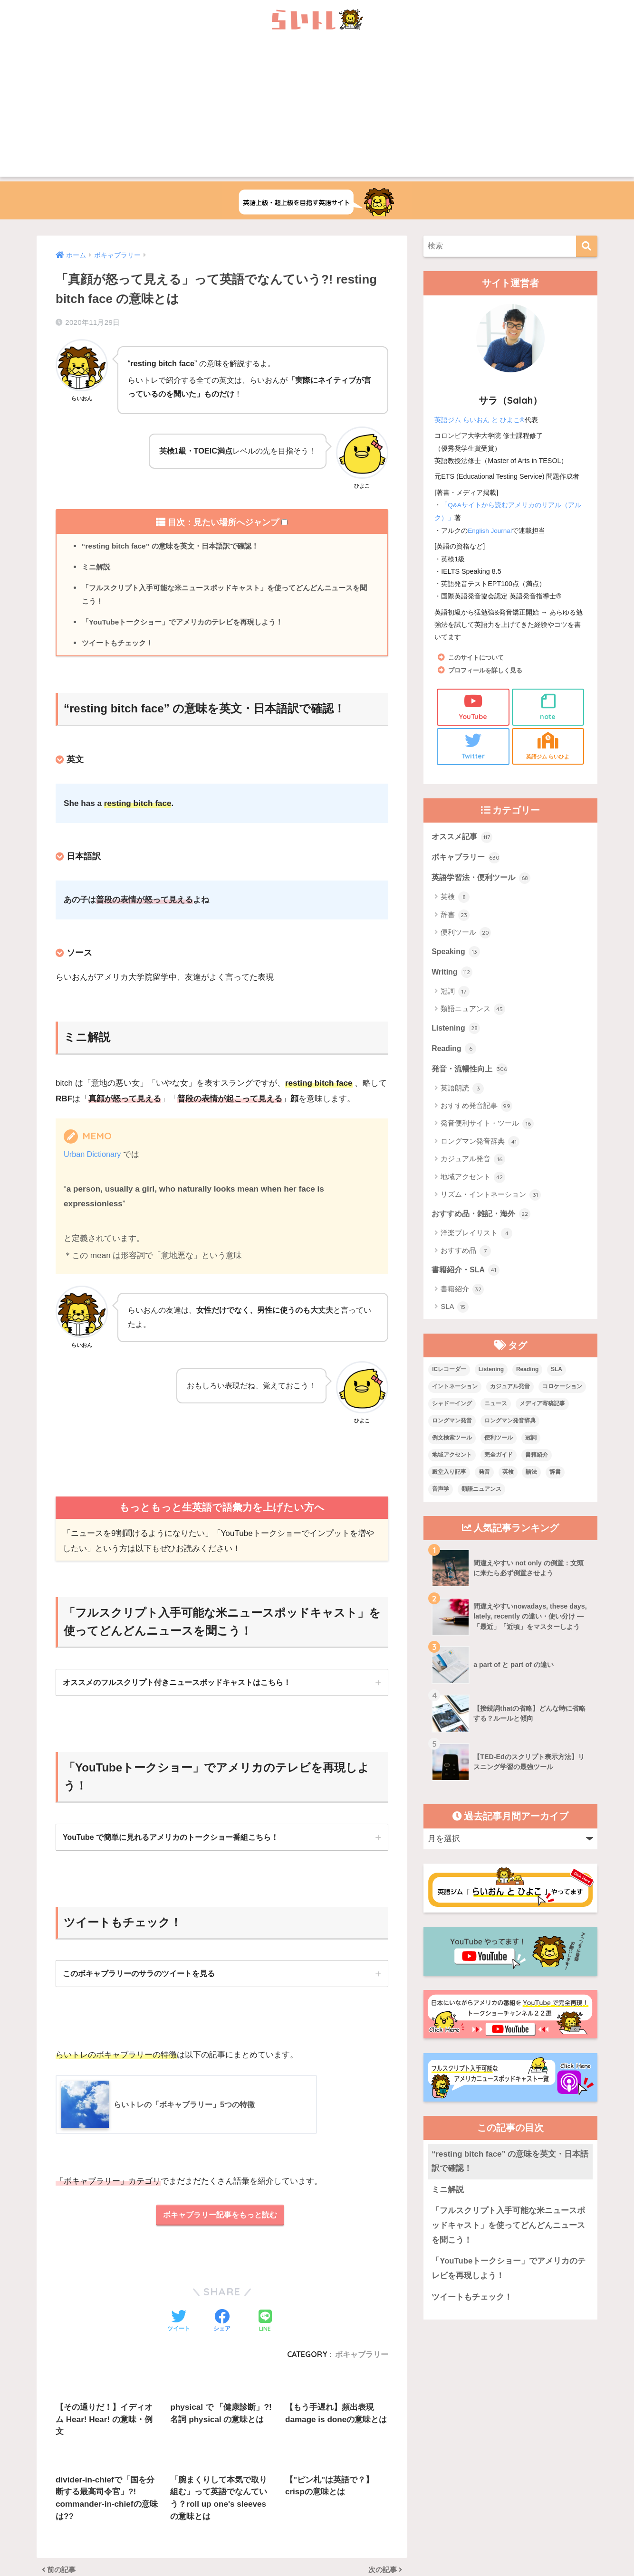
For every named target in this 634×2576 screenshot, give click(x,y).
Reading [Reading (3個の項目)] (527, 1378)
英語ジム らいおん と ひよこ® (479, 420)
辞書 (455, 918)
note (548, 705)
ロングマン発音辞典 (480, 1149)
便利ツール (466, 936)
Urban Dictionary (94, 1159)
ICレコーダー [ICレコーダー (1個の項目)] (449, 1378)
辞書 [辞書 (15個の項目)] (555, 1480)
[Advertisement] (317, 110)
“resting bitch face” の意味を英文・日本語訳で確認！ (175, 546)
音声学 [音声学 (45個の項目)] (440, 1497)
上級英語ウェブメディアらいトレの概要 (212, 2534)
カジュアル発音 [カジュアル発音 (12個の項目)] (510, 1395)
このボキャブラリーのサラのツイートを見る (139, 1979)
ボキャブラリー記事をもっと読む (219, 2221)
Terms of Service (391, 2555)
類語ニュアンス (473, 1014)
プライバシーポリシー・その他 (433, 2534)
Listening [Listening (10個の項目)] (491, 1378)
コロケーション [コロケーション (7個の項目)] (562, 1395)
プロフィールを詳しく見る (488, 669)
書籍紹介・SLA (467, 1278)
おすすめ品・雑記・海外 (484, 1221)
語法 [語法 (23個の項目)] (531, 1480)
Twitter (473, 746)
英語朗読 (462, 1095)
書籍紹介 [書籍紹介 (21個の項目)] (536, 1463)
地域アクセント (473, 1184)
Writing (453, 976)
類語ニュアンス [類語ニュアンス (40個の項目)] (481, 1497)
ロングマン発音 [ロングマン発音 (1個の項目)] (452, 1429)
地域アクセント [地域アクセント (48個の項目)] (452, 1463)
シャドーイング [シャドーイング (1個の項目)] (452, 1412)
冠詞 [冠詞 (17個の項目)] (531, 1446)
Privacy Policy (353, 2555)
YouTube (473, 705)
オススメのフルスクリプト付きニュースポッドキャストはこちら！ (177, 1687)
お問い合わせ (301, 2534)
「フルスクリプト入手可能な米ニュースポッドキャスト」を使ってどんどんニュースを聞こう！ (226, 596)
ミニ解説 (97, 568)
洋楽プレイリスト (476, 1241)
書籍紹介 (462, 1298)
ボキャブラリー (467, 859)
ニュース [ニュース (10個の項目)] (495, 1412)
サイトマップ (355, 2534)
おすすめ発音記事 (476, 1113)
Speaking (457, 955)
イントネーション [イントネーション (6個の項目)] (455, 1395)
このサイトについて (478, 656)
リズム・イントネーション (491, 1202)
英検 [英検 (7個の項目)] (508, 1480)
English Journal (491, 529)
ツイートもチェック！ (120, 647)
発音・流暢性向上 (471, 1075)
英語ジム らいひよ (548, 746)
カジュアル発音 (473, 1166)
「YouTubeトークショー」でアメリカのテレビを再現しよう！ (189, 625)
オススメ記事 (463, 837)
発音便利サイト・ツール (487, 1130)
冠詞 (455, 996)
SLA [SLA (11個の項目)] (556, 1378)
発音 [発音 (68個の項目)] (484, 1480)
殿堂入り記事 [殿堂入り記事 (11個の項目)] (449, 1480)
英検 (455, 900)
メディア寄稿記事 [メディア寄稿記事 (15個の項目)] (542, 1412)
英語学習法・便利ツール (484, 880)
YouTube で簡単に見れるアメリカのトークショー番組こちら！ (171, 1841)
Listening (457, 1033)
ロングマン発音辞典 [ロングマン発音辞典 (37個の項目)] (510, 1429)
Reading (455, 1054)
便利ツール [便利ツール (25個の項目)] (498, 1446)
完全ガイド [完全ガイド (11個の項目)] (498, 1463)
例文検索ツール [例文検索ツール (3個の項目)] (452, 1446)
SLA (455, 1315)
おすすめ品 (466, 1259)
